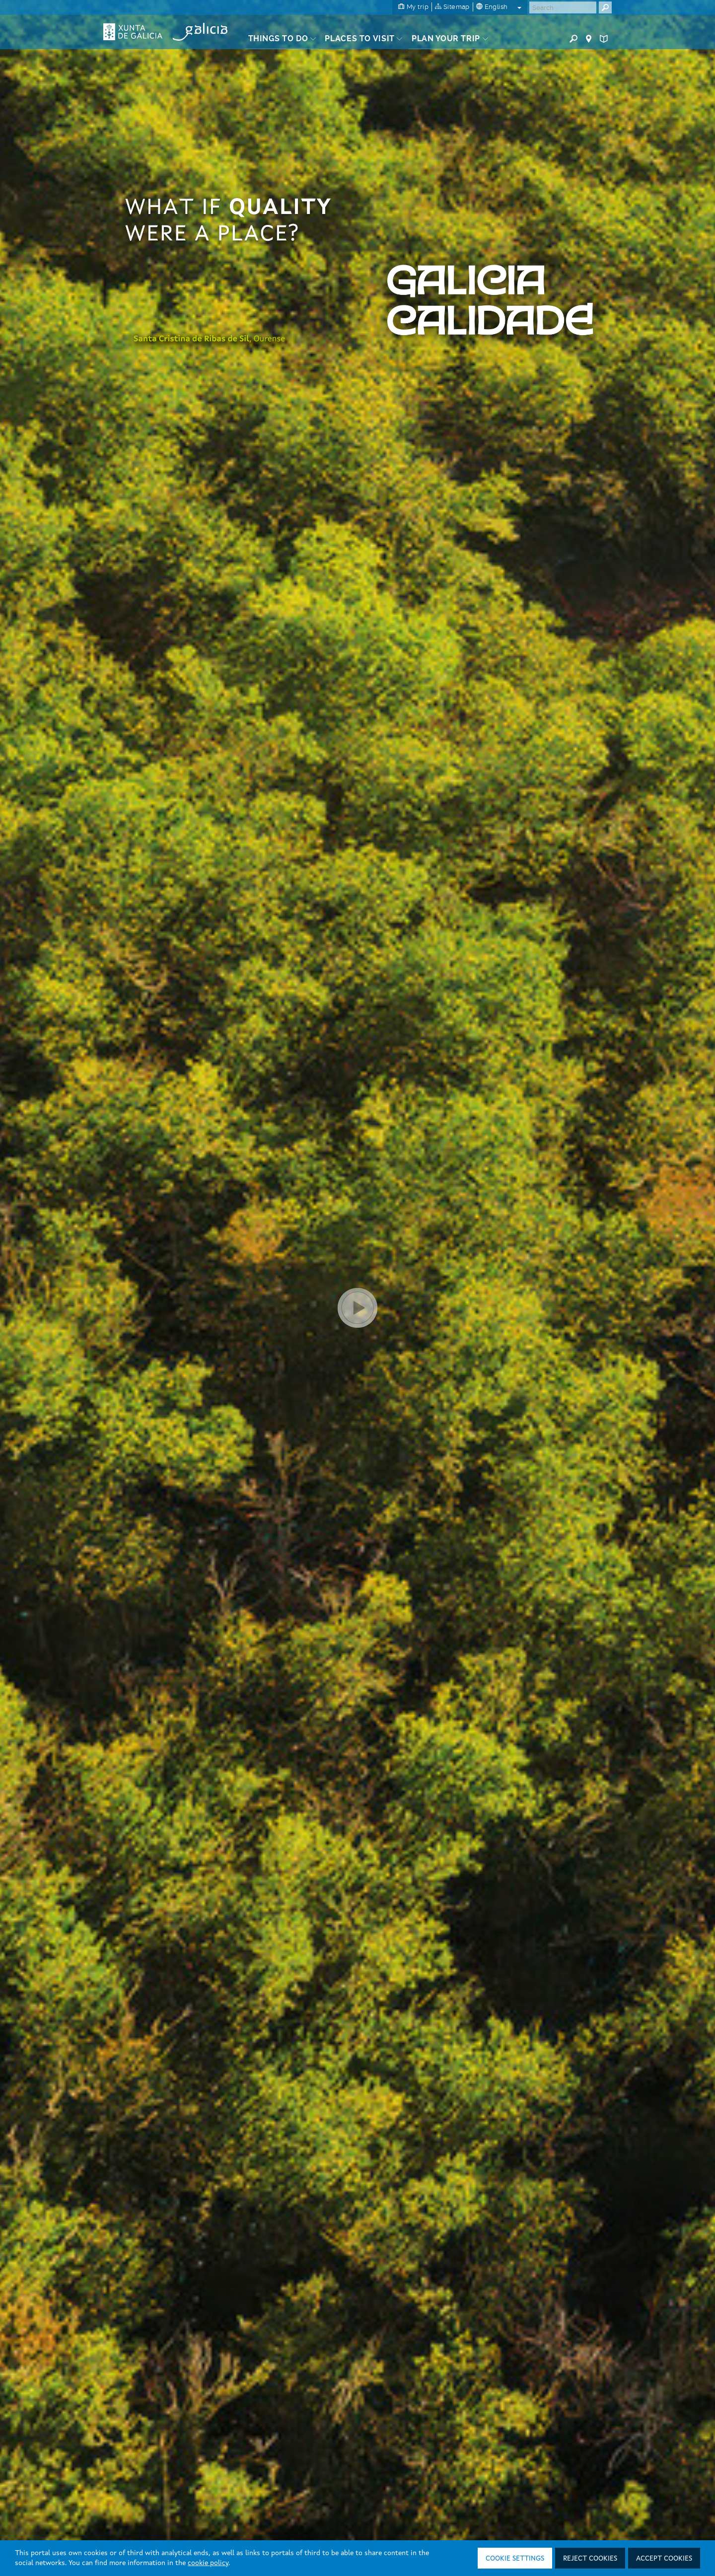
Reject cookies (590, 2558)
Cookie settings (515, 2558)
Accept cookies (664, 2558)
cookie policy (208, 2563)
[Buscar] (562, 7)
